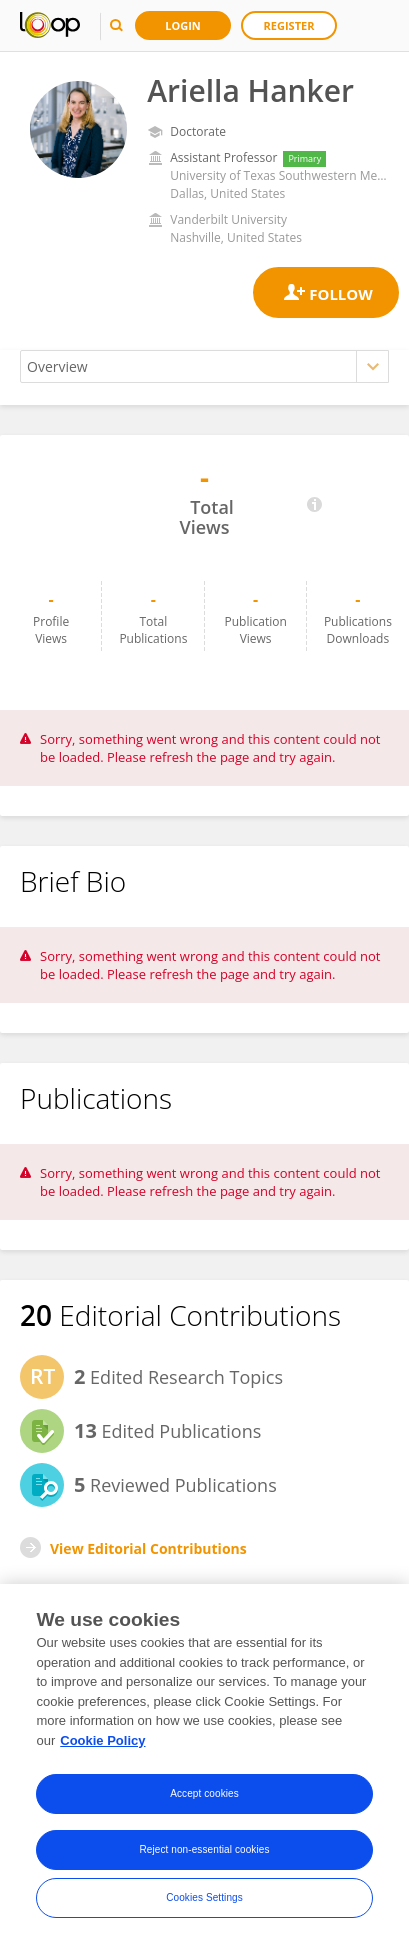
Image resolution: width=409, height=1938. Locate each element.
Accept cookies (204, 1798)
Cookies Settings (204, 1902)
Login (183, 25)
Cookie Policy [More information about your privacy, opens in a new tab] (102, 1745)
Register (289, 25)
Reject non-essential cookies (204, 1854)
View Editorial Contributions (148, 1548)
